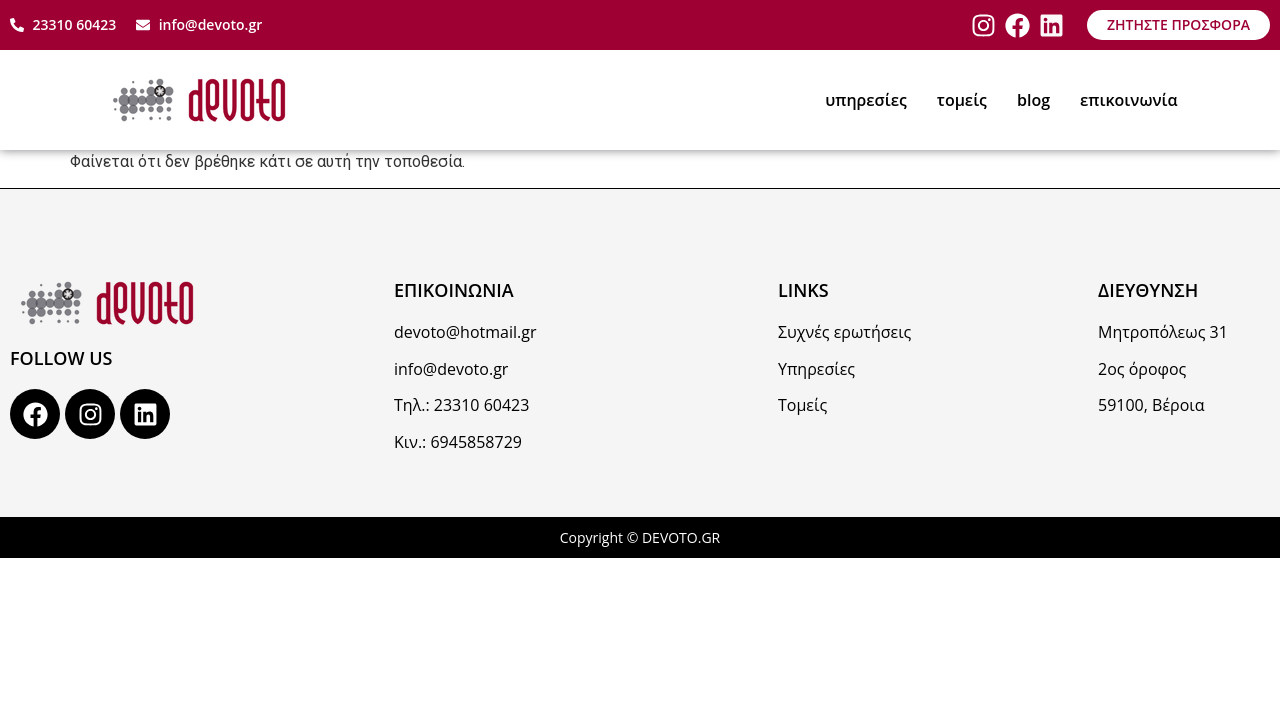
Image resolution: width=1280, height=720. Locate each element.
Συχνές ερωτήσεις (844, 332)
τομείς (962, 100)
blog (1033, 100)
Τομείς (802, 405)
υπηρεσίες (866, 100)
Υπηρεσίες (816, 369)
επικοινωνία (1129, 100)
